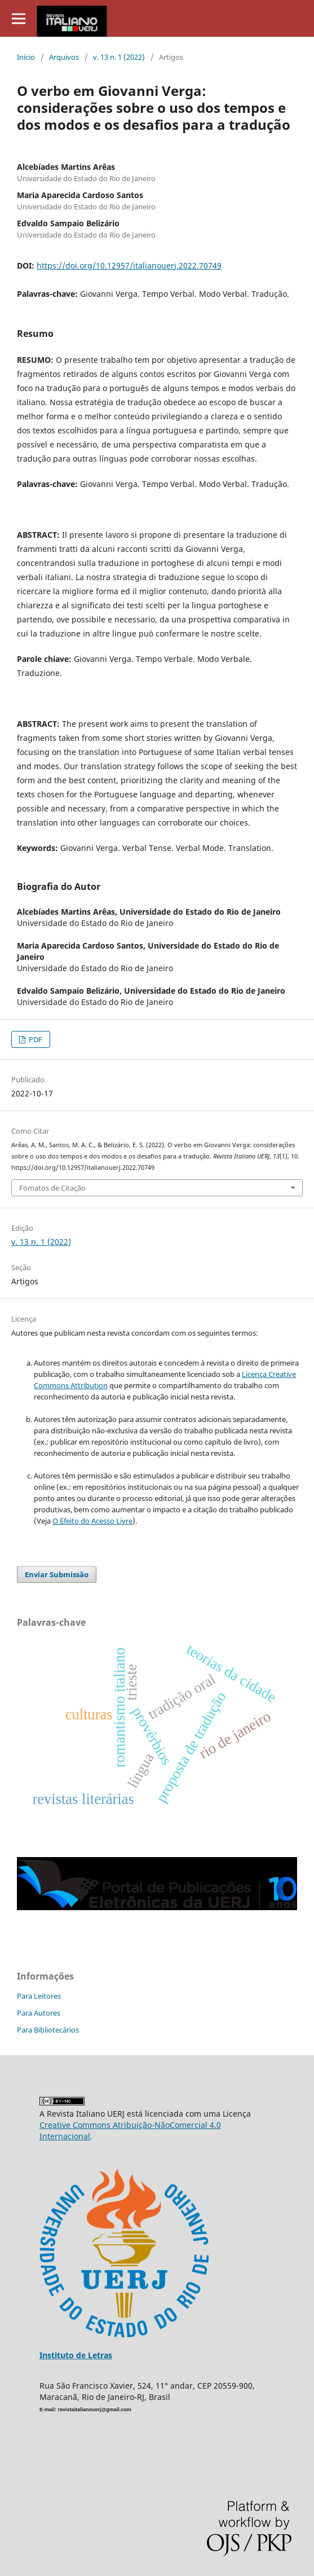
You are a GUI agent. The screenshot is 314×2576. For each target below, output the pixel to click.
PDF (34, 1039)
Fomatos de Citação (52, 1188)
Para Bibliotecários (48, 2030)
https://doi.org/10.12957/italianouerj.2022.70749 (129, 265)
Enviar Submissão (57, 1574)
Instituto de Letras (75, 2355)
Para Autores (38, 2013)
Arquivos (64, 57)
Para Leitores (39, 1996)
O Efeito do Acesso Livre (92, 1521)
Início (26, 57)
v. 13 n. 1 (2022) (119, 57)
